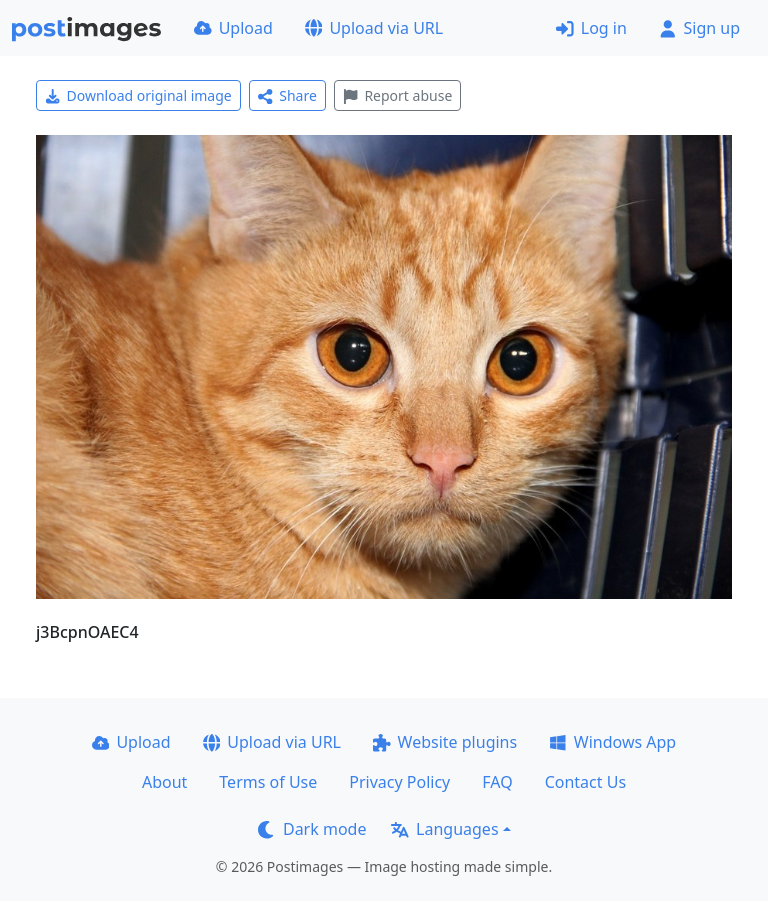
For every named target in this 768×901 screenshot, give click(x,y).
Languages (444, 829)
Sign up (699, 28)
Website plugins (445, 742)
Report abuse (397, 95)
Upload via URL (374, 28)
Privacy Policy (399, 782)
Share (287, 95)
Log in (591, 28)
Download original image (138, 95)
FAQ (497, 782)
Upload (233, 28)
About (164, 782)
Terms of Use (268, 782)
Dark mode (312, 829)
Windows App (612, 742)
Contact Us (585, 782)
